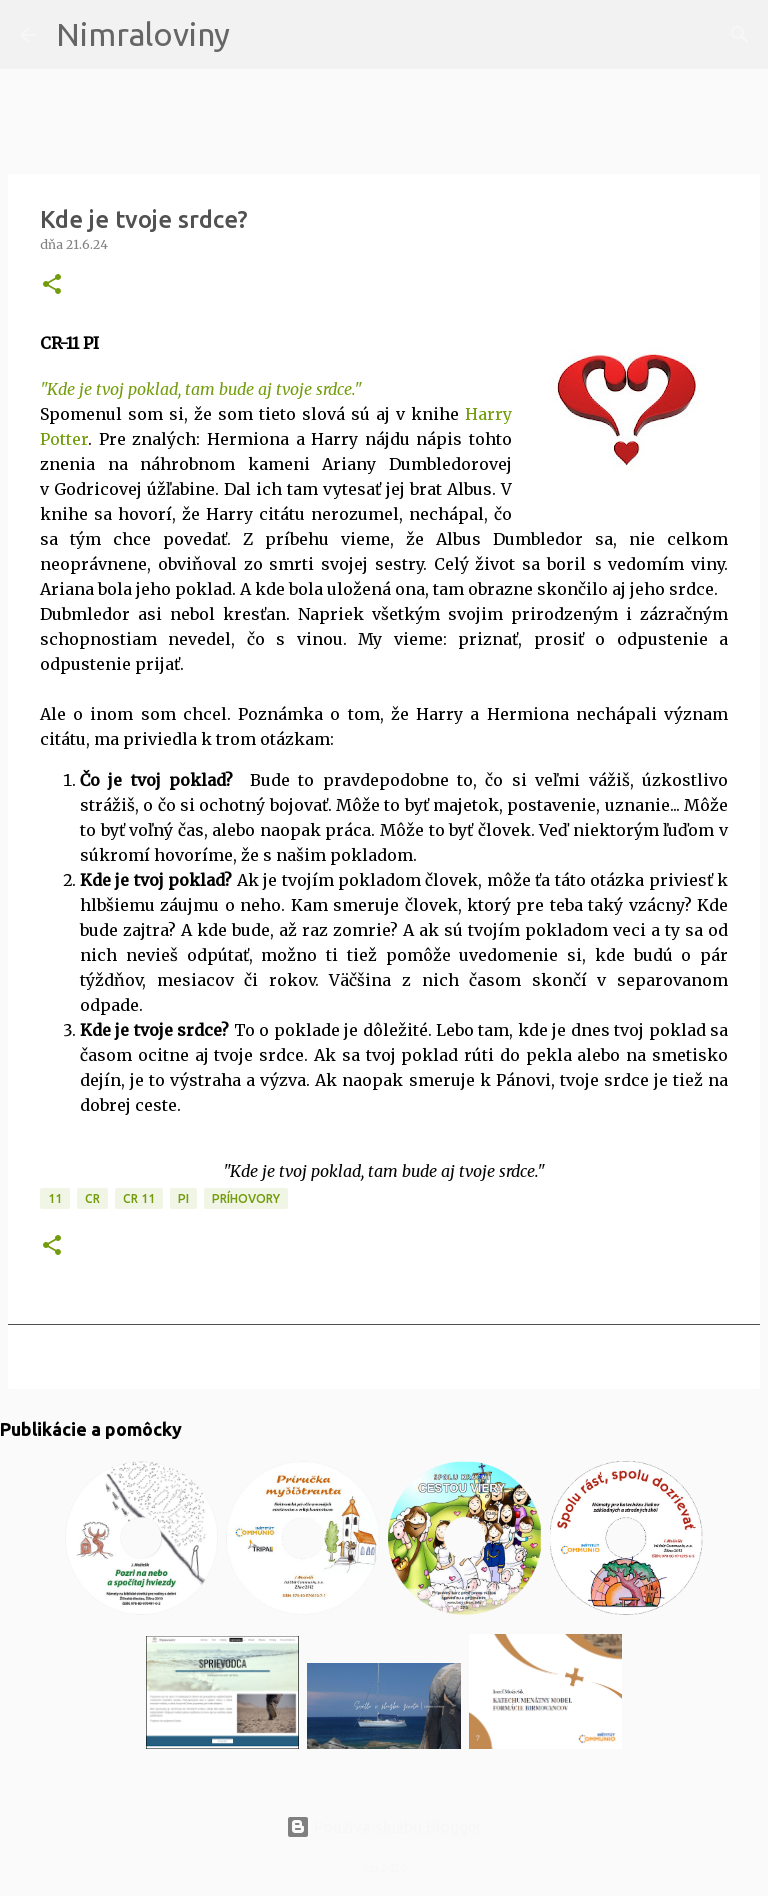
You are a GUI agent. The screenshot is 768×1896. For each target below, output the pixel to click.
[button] (52, 285)
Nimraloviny (143, 34)
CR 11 (139, 1198)
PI (183, 1198)
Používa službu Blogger (384, 1827)
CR (92, 1198)
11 (55, 1198)
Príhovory (246, 1198)
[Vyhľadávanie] (258, 35)
